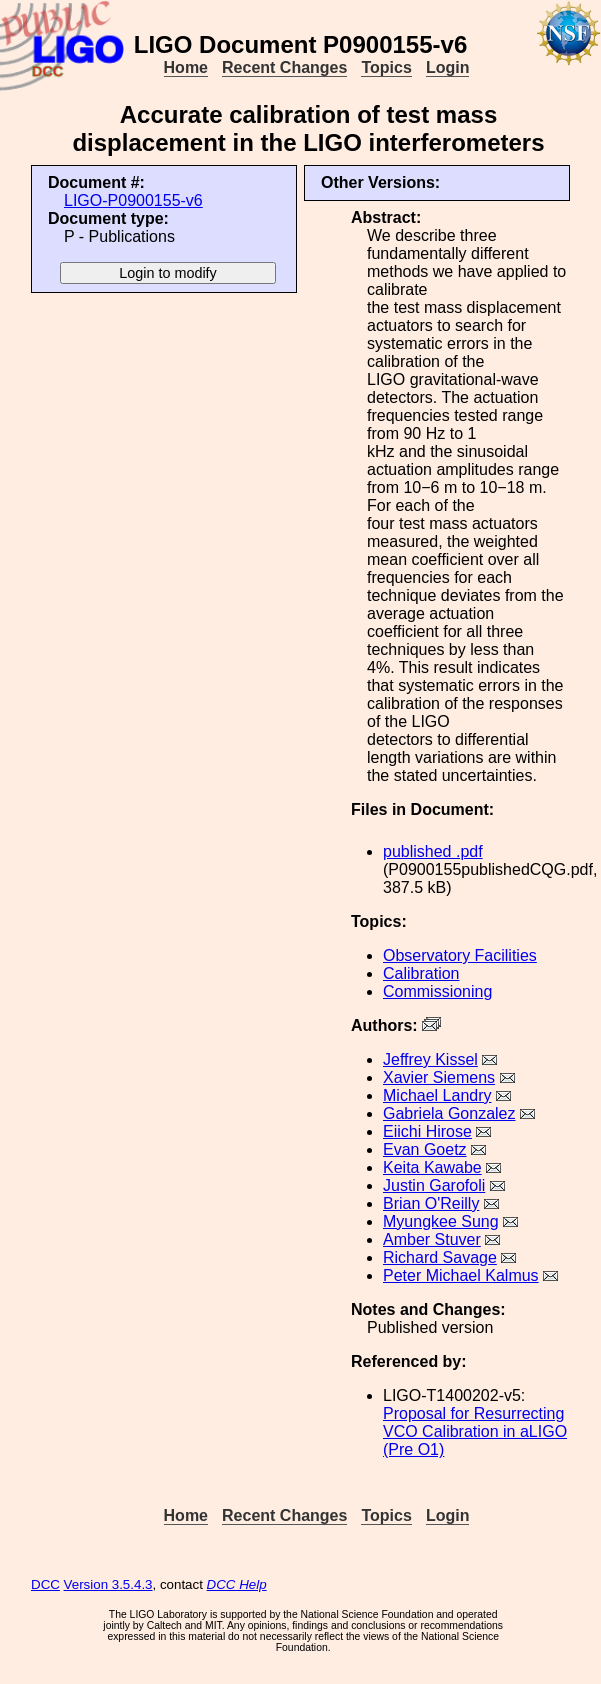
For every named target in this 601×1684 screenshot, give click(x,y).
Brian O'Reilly (431, 1203)
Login (448, 67)
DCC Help (237, 1584)
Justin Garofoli (434, 1185)
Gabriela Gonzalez (449, 1113)
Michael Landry (437, 1095)
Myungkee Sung (441, 1221)
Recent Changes (284, 67)
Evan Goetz (425, 1149)
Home (186, 67)
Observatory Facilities (460, 955)
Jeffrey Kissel (430, 1059)
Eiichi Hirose (427, 1131)
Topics (386, 67)
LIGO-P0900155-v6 (133, 200)
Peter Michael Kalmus (461, 1275)
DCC (45, 1584)
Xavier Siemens (439, 1077)
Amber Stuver (432, 1239)
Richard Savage (440, 1257)
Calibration (421, 973)
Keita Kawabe (432, 1167)
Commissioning (437, 991)
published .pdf (433, 851)
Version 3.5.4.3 (108, 1584)
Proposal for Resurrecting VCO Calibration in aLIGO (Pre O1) (475, 1431)
